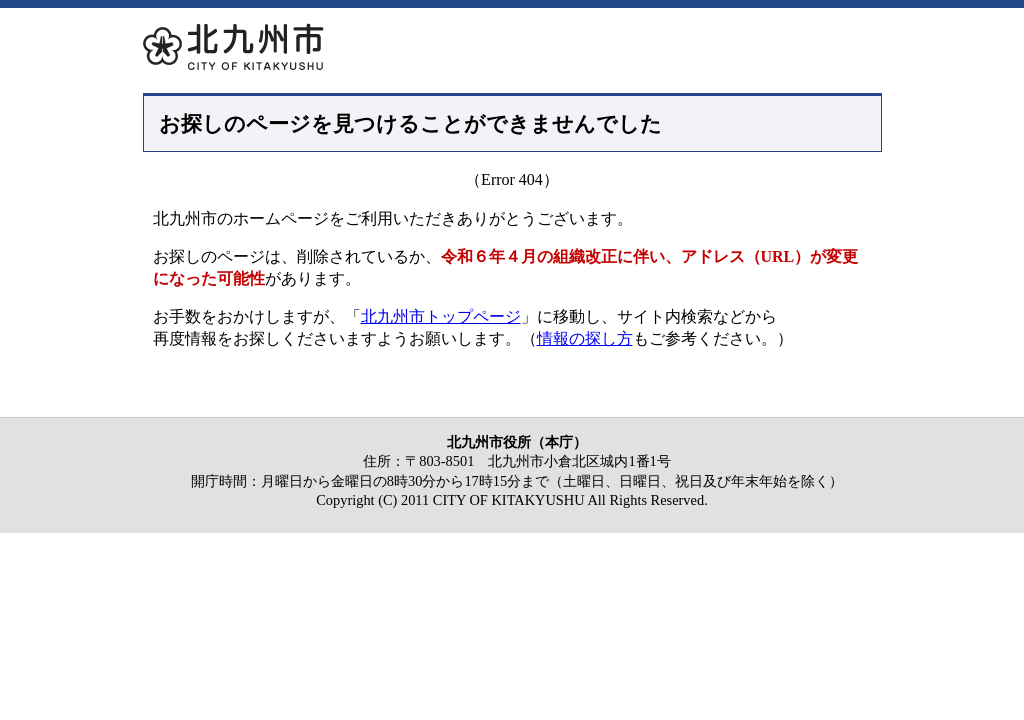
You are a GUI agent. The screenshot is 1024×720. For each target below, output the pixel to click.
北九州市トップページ (441, 316)
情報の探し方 (585, 338)
